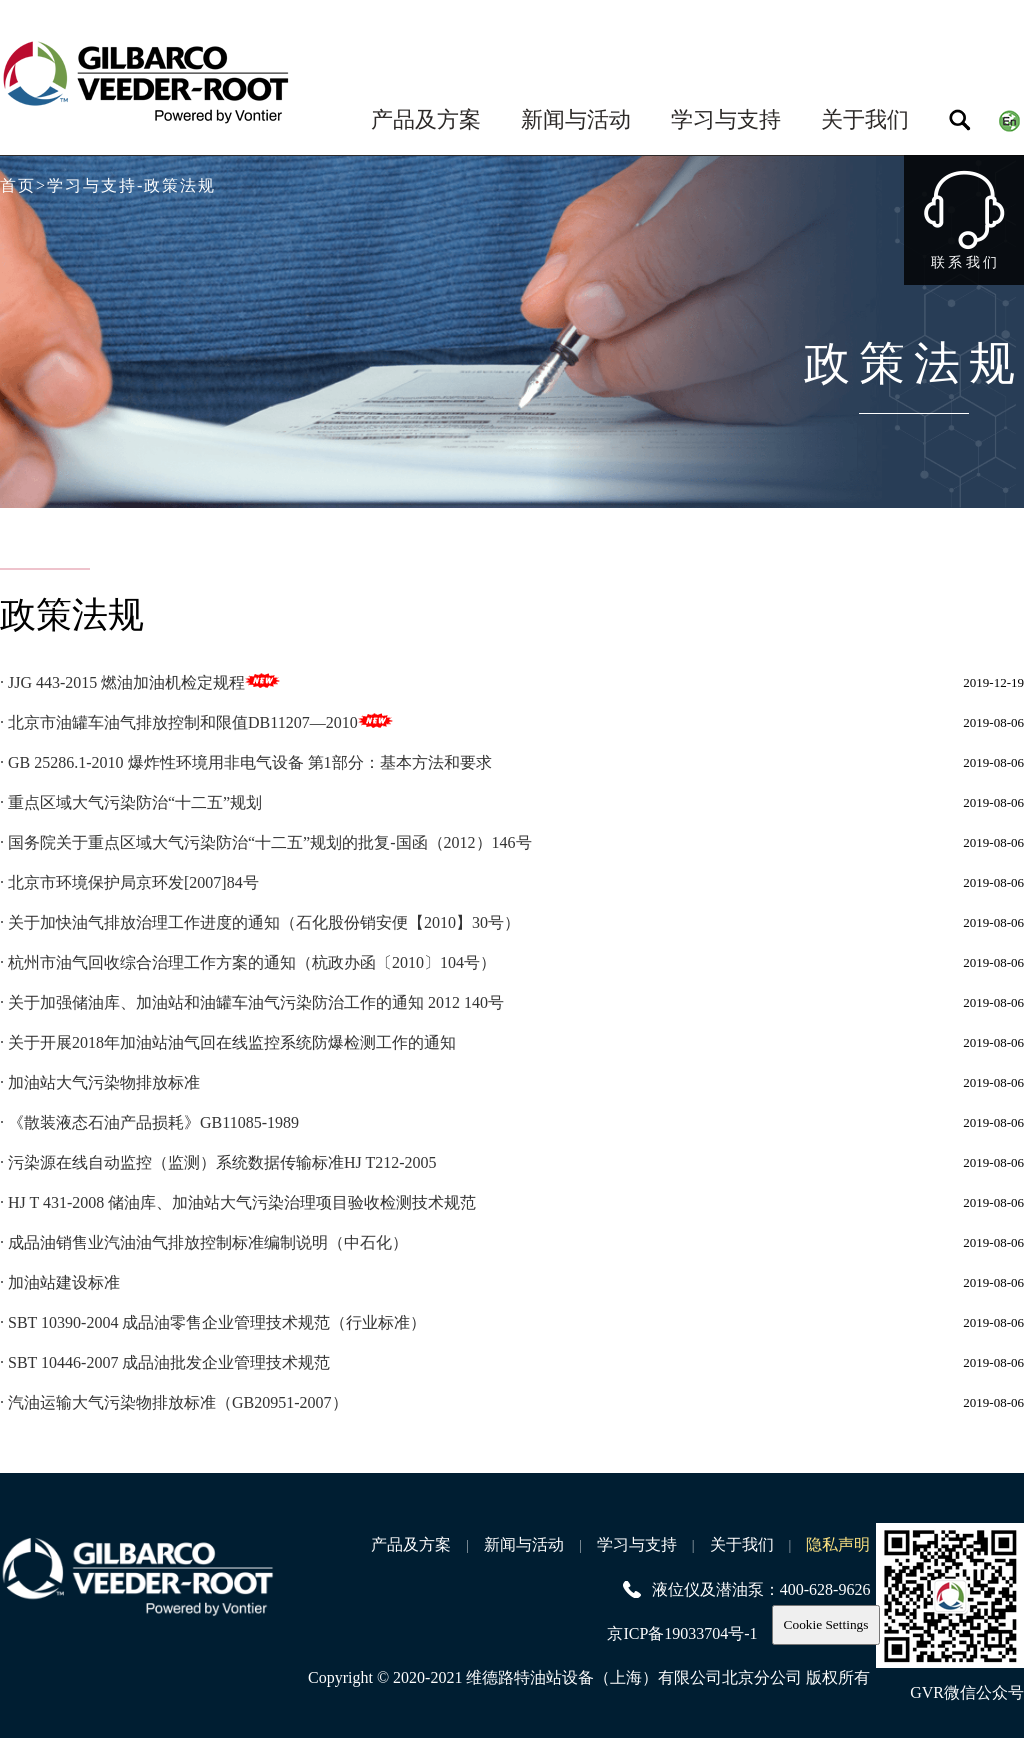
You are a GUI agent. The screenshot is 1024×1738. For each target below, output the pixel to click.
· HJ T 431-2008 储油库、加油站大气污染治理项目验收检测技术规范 (238, 1202)
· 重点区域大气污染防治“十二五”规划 (131, 802)
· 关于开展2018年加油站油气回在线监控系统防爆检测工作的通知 (228, 1042)
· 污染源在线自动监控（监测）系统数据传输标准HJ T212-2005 (218, 1162)
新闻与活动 (576, 119)
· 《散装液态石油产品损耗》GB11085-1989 (149, 1122)
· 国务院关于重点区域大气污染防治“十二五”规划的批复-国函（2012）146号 (266, 842)
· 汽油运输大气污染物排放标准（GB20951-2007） (174, 1402)
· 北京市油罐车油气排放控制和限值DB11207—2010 (179, 722)
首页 (18, 185)
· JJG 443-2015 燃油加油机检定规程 (122, 682)
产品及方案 (426, 119)
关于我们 (865, 119)
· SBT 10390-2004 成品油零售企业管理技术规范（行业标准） (213, 1322)
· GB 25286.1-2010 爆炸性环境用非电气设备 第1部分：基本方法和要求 (246, 762)
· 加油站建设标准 (60, 1282)
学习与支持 (726, 119)
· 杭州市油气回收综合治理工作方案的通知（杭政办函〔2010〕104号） (248, 962)
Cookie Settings (826, 1624)
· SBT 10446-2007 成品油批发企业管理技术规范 (165, 1362)
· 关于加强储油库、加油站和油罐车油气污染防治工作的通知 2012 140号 (252, 1002)
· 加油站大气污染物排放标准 (100, 1082)
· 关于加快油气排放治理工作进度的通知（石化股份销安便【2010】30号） (260, 922)
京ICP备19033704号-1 (682, 1633)
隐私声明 (838, 1544)
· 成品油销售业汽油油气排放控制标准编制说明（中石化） (204, 1242)
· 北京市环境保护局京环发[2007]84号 (129, 882)
